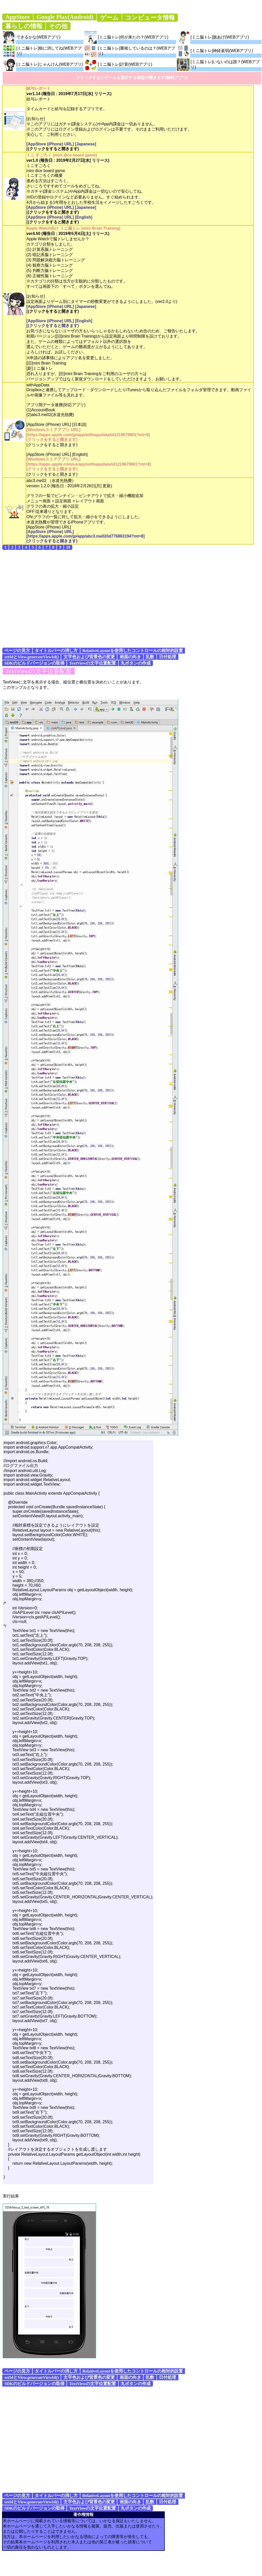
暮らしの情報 (23, 26)
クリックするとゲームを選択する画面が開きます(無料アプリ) (132, 77)
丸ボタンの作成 (136, 663)
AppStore (17, 17)
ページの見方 (17, 650)
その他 (58, 26)
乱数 (150, 657)
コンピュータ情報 (150, 17)
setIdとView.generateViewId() (31, 657)
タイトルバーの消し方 (56, 650)
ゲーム (109, 17)
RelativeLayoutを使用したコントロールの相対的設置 (132, 650)
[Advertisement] (48, 598)
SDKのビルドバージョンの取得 (34, 663)
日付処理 (167, 657)
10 (68, 547)
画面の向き (130, 657)
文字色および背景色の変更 (89, 657)
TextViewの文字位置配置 (92, 663)
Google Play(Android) (65, 17)
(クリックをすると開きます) (53, 149)
